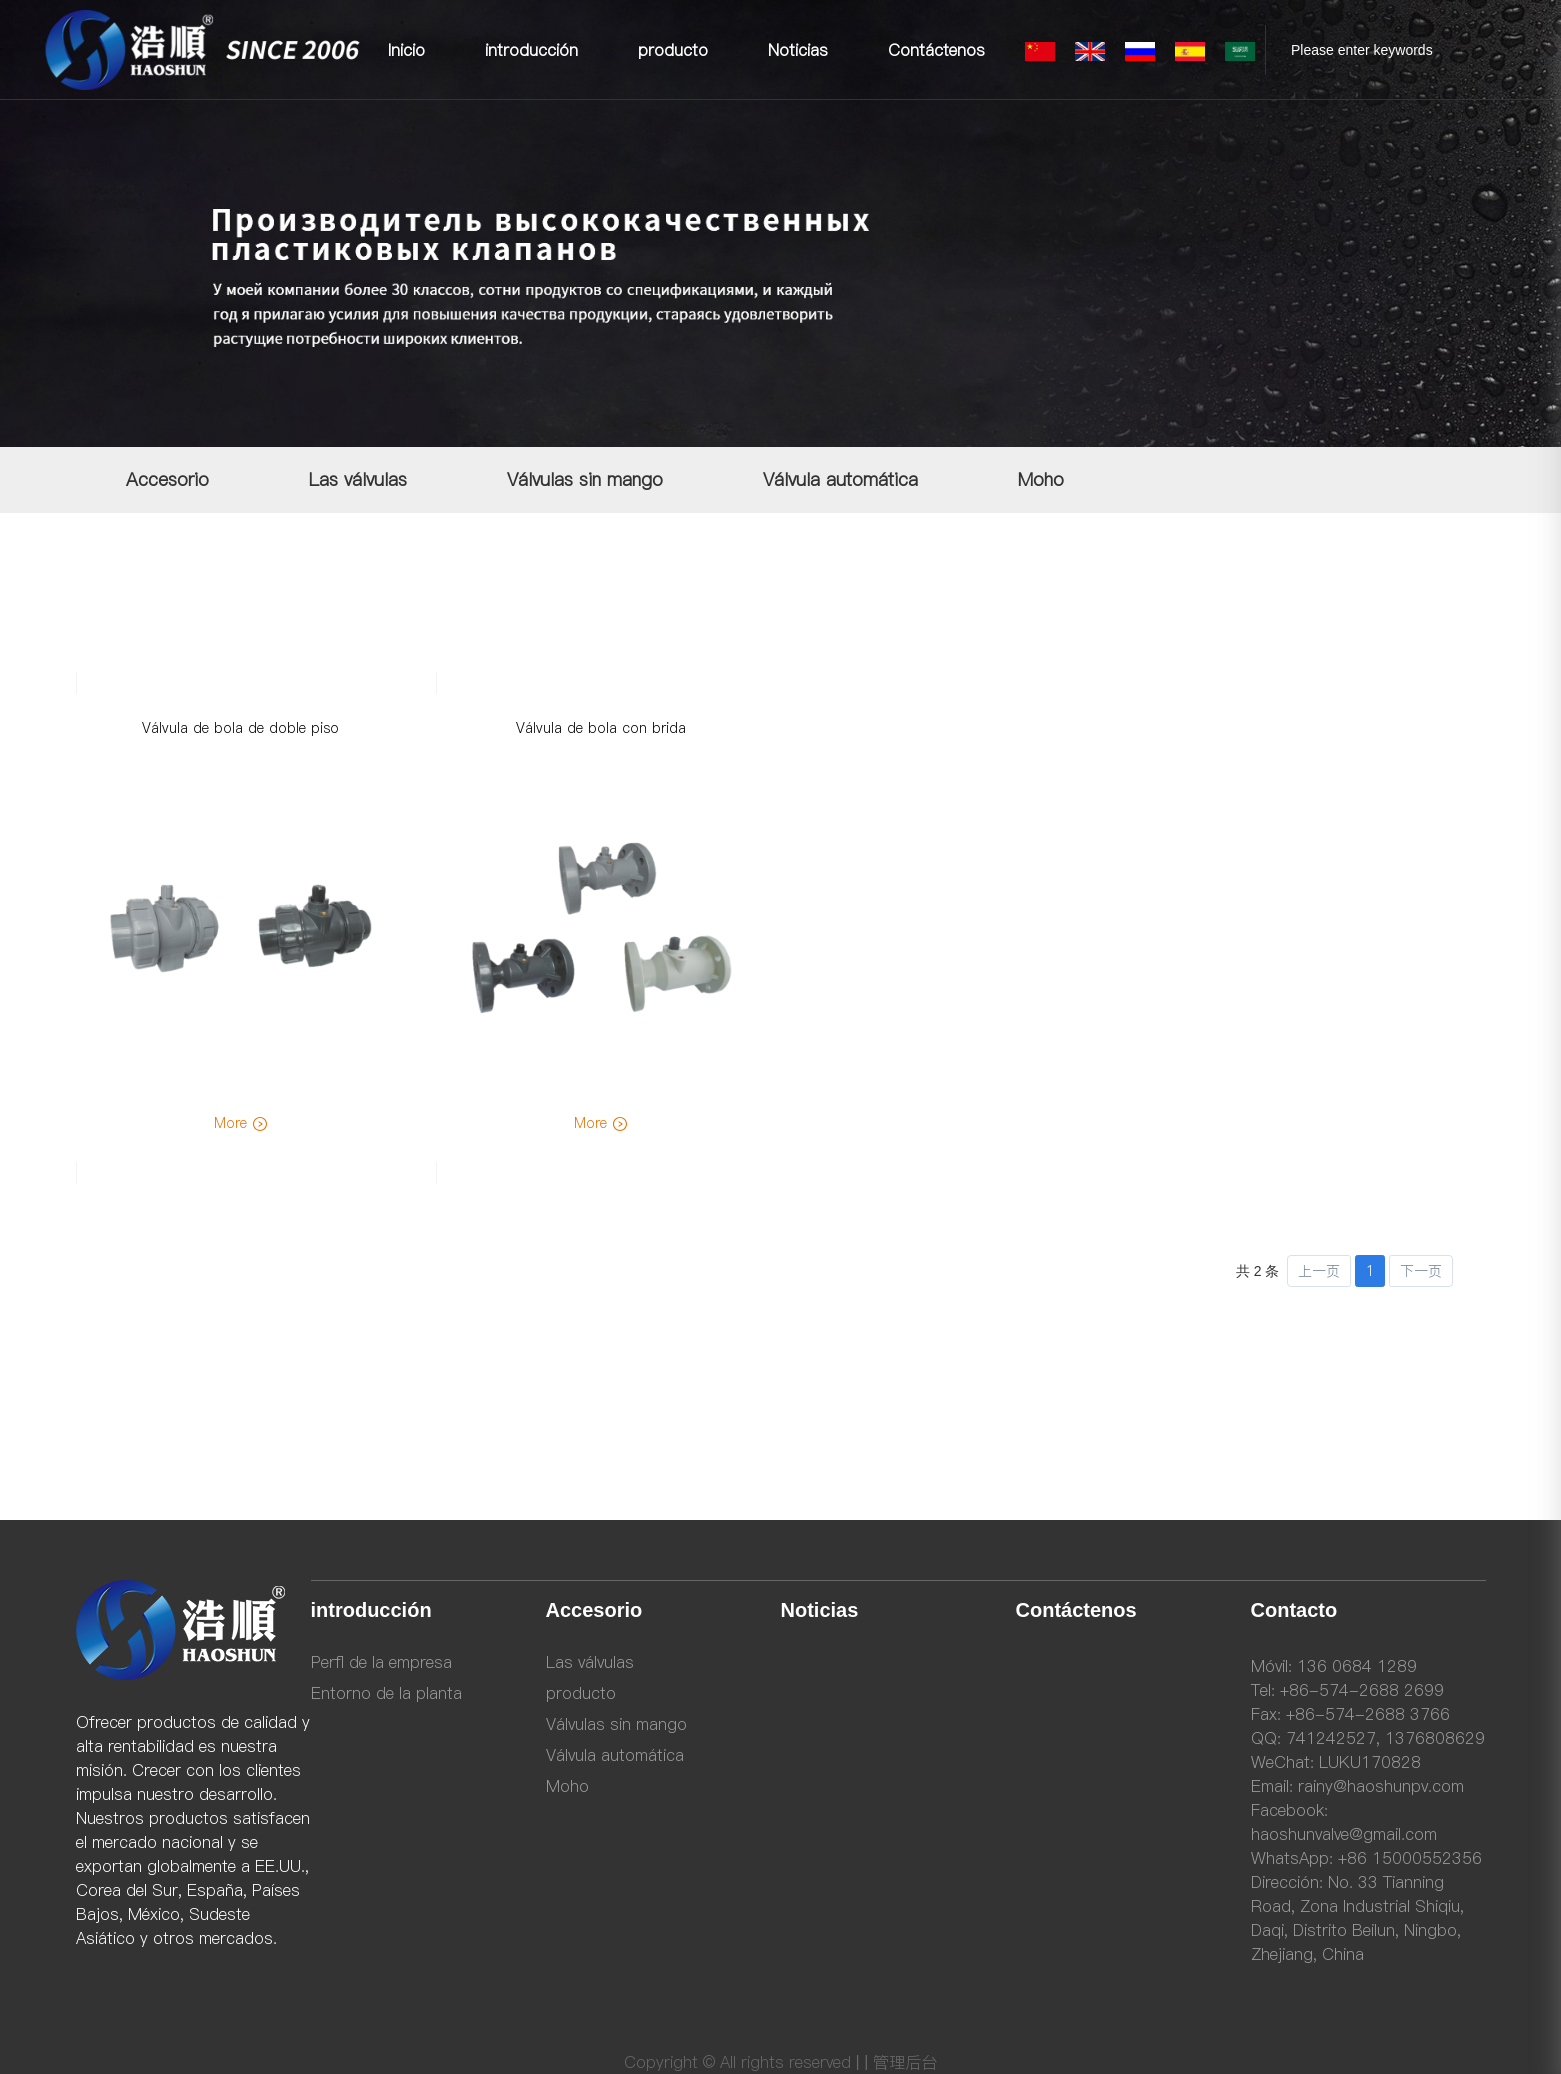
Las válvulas (358, 479)
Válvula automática (840, 479)
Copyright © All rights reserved (737, 2062)
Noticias (798, 50)
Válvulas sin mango (585, 479)
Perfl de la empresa (381, 1662)
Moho (1041, 479)
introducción (531, 50)
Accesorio (167, 479)
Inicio (406, 50)
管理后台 (905, 2062)
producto (673, 50)
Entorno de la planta (386, 1693)
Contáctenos (936, 50)
